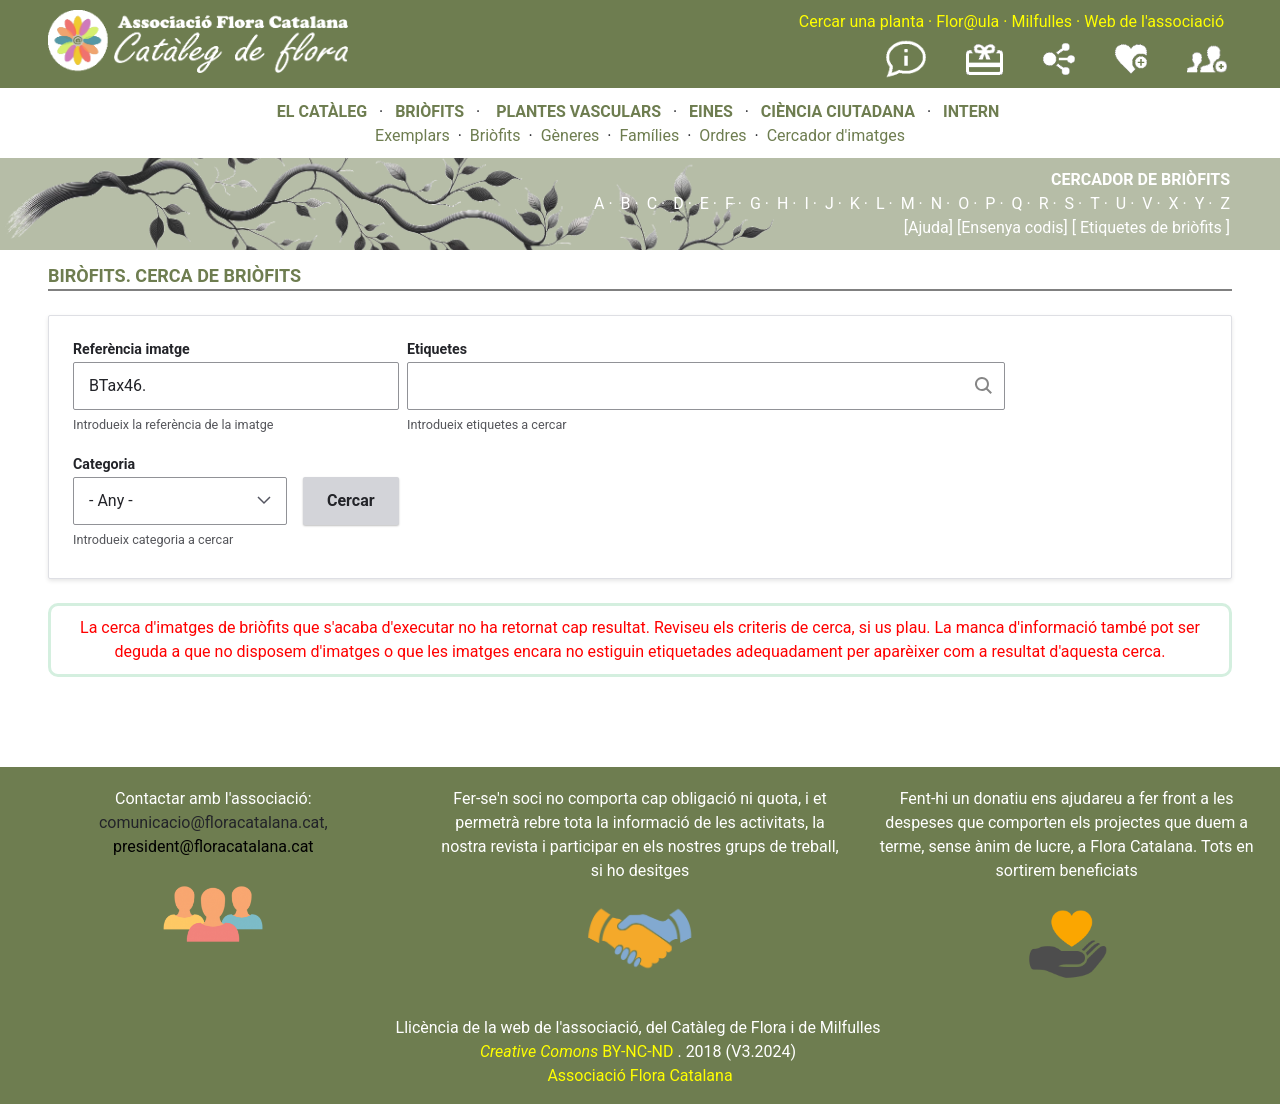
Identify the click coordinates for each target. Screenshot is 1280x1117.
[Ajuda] (928, 227)
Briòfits (495, 135)
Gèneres (570, 135)
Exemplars (412, 135)
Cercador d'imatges (836, 135)
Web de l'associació (1154, 21)
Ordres (722, 135)
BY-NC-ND (577, 1051)
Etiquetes (437, 349)
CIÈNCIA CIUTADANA (838, 111)
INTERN (971, 111)
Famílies (649, 135)
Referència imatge (131, 349)
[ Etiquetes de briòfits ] (1149, 227)
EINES (711, 111)
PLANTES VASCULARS (578, 111)
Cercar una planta (861, 21)
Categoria (104, 464)
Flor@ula (967, 21)
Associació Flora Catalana (639, 1075)
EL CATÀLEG (322, 111)
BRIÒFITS (431, 111)
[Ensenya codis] (1010, 227)
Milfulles (1041, 21)
